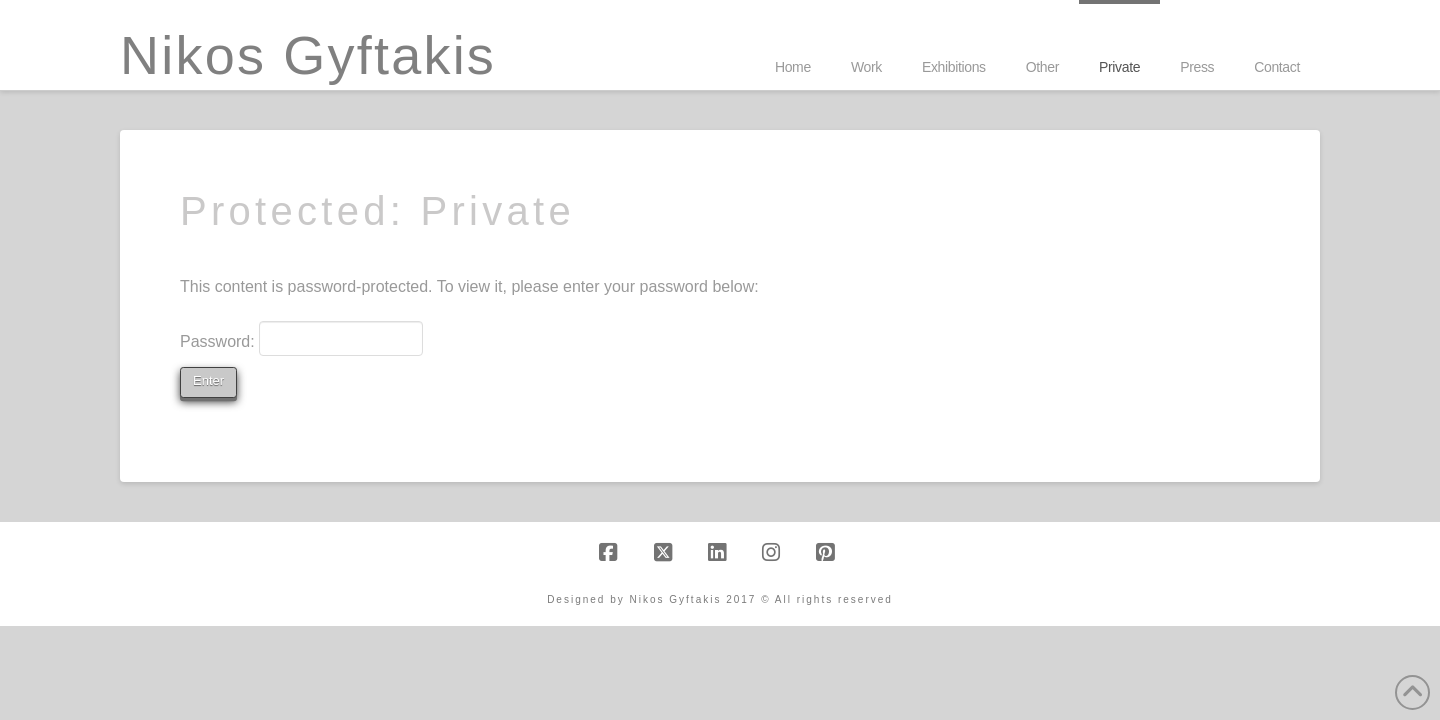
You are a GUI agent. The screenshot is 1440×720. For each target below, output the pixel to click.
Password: (301, 338)
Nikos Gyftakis (308, 55)
